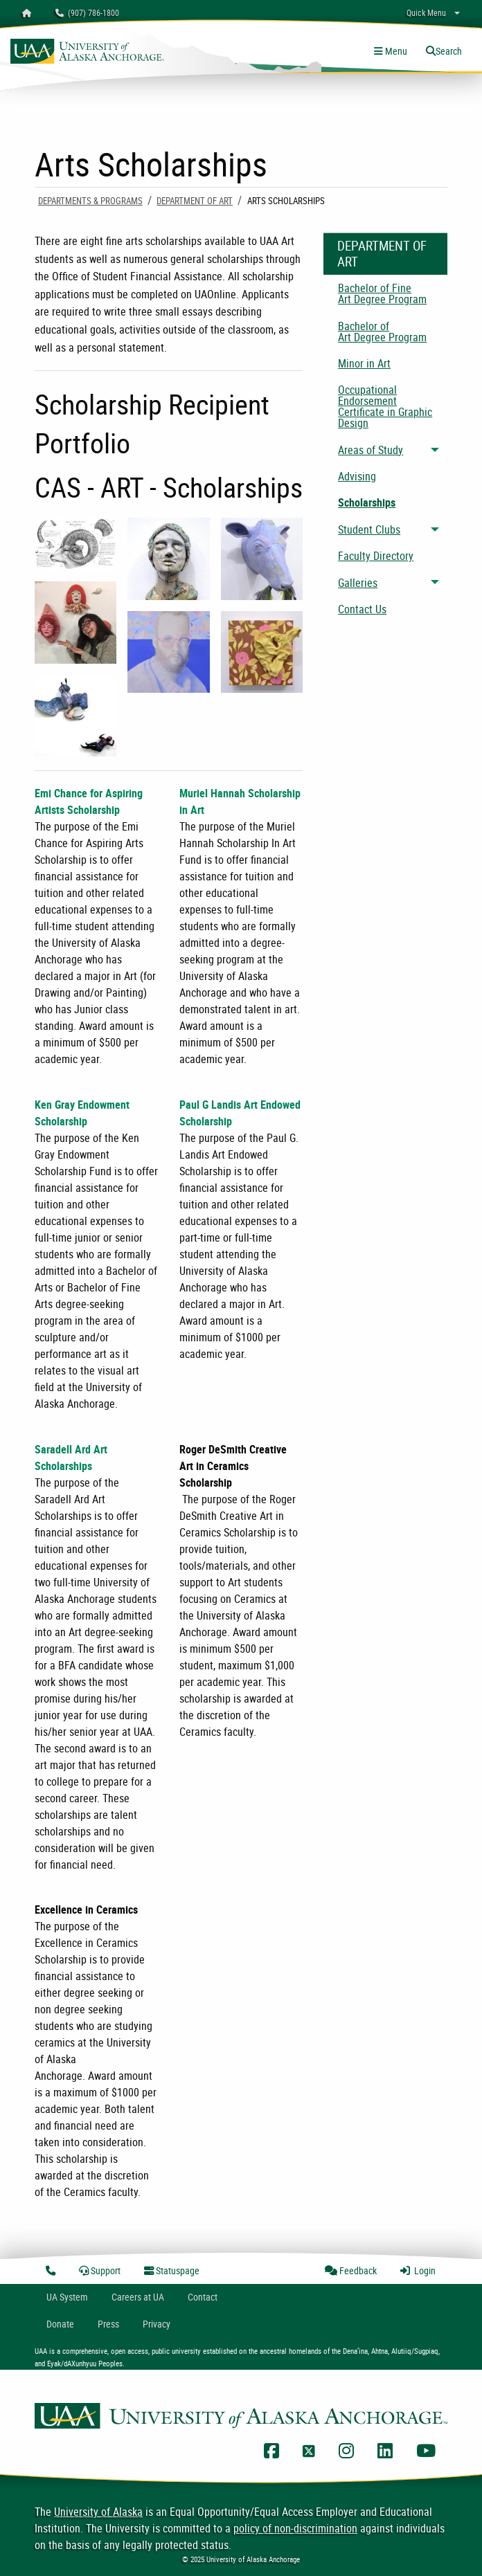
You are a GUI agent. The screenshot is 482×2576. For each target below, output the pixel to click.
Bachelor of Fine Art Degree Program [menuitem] (382, 293)
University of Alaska (98, 2511)
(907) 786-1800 (87, 12)
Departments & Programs (90, 200)
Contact (202, 2296)
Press (108, 2323)
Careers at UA (137, 2296)
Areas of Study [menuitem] (370, 449)
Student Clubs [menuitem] (369, 529)
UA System (67, 2296)
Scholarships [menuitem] (366, 502)
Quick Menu (426, 12)
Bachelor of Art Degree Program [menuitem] (382, 331)
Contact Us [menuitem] (362, 609)
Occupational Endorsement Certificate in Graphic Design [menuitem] (385, 406)
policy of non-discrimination (295, 2528)
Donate (60, 2323)
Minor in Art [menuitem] (364, 363)
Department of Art (195, 200)
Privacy (156, 2323)
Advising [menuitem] (357, 476)
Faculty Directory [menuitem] (375, 555)
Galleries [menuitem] (357, 582)
